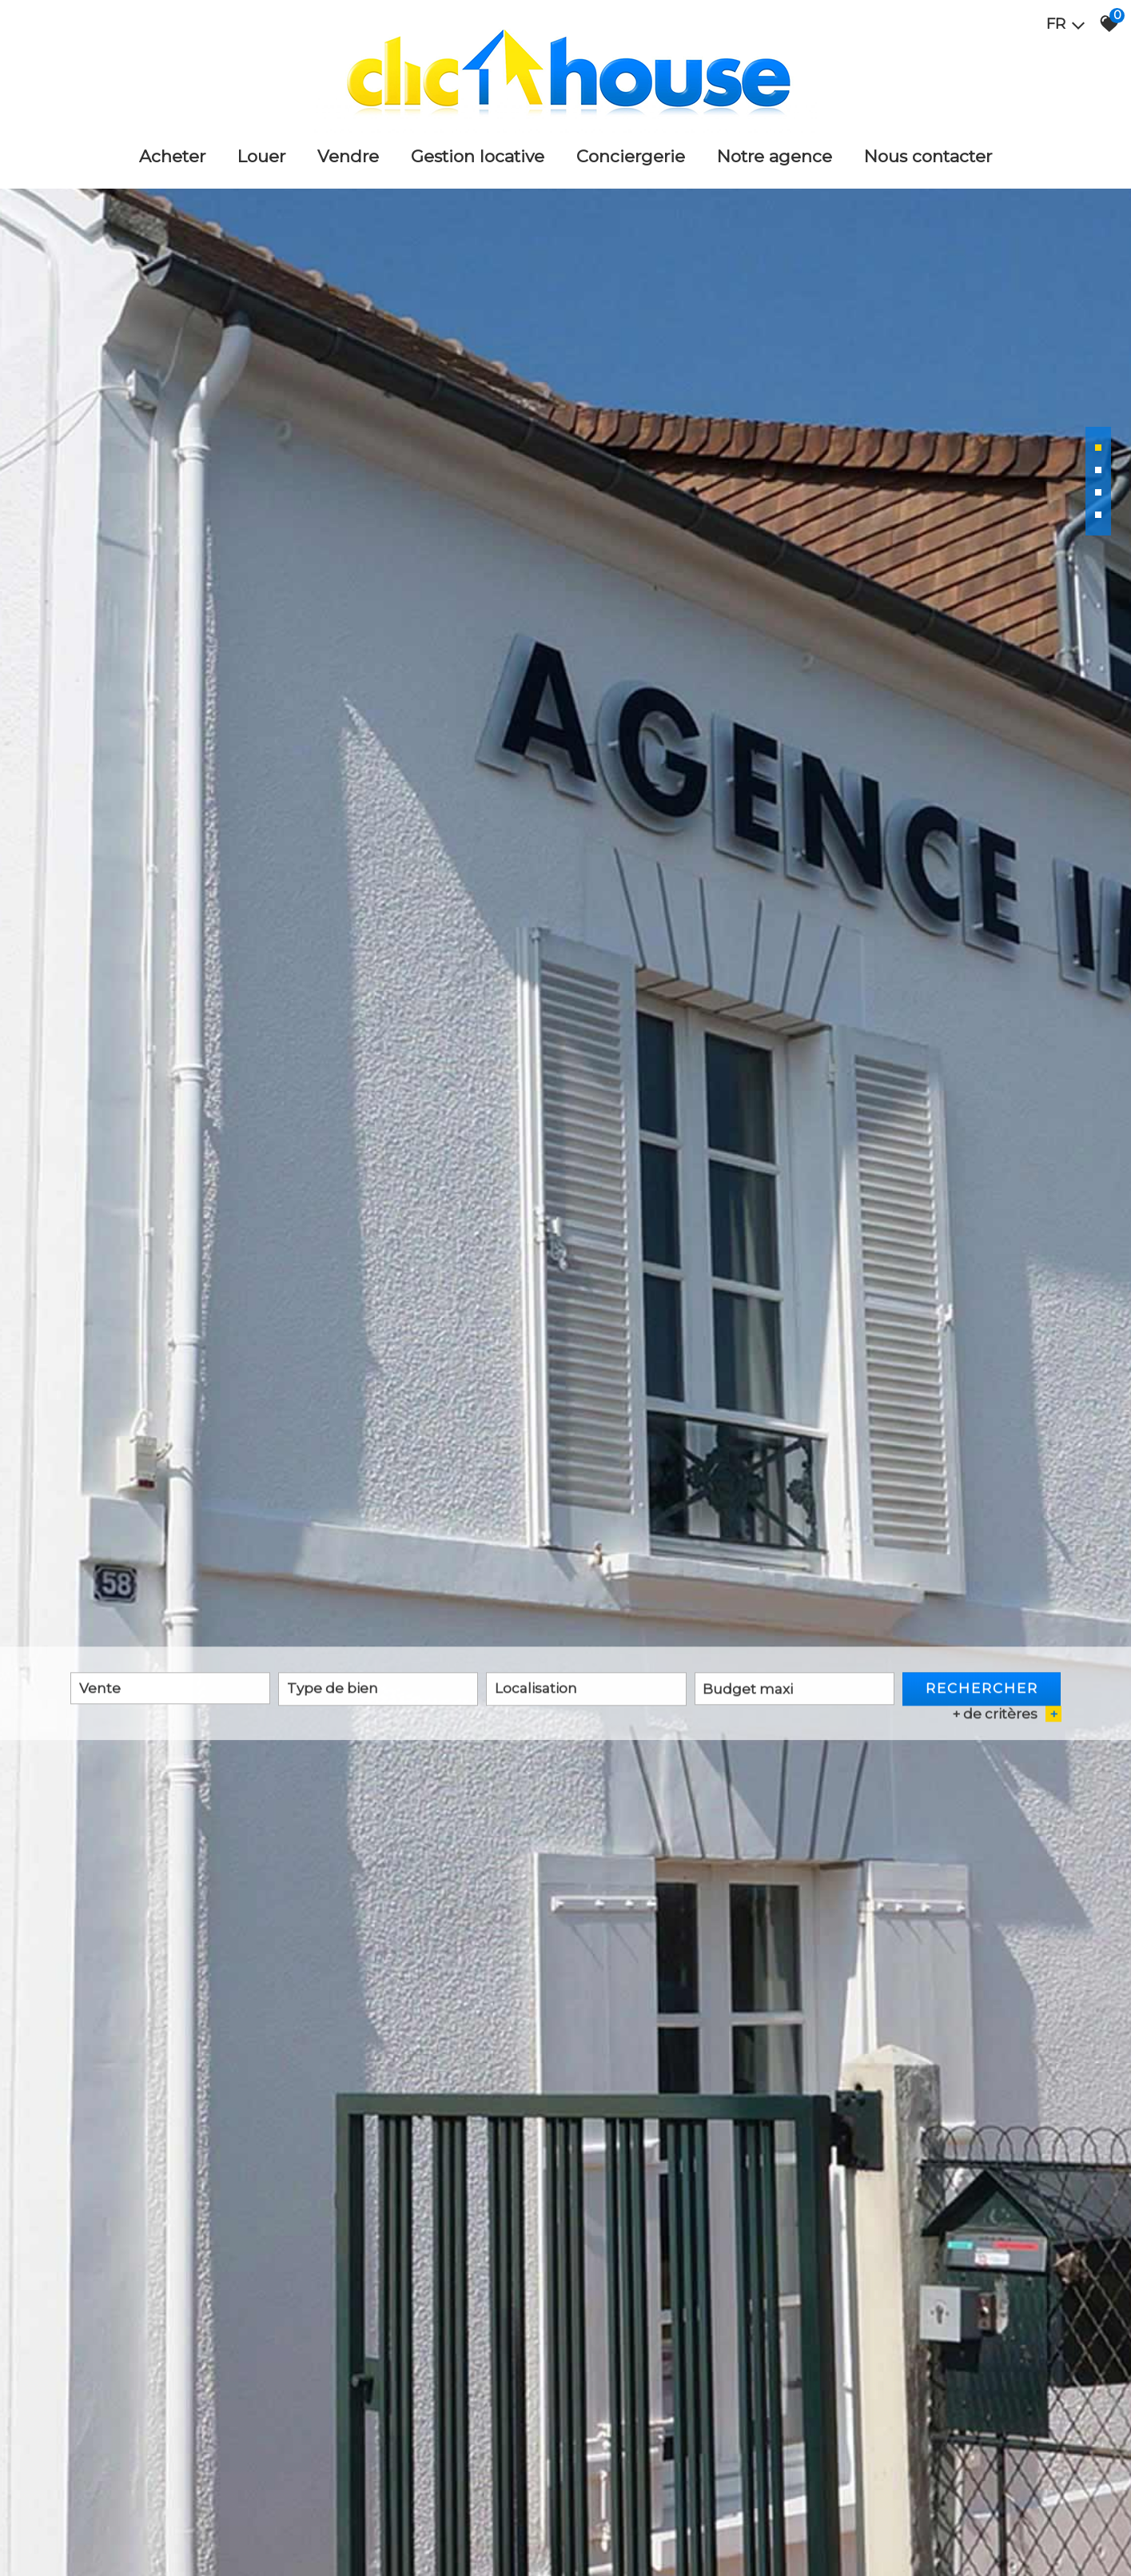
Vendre (348, 156)
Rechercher (982, 1691)
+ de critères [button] (1006, 1717)
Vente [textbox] (100, 1691)
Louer (261, 156)
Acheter (172, 156)
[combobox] (170, 1691)
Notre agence (774, 156)
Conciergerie (630, 156)
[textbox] (378, 1691)
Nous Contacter (928, 156)
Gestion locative (477, 156)
